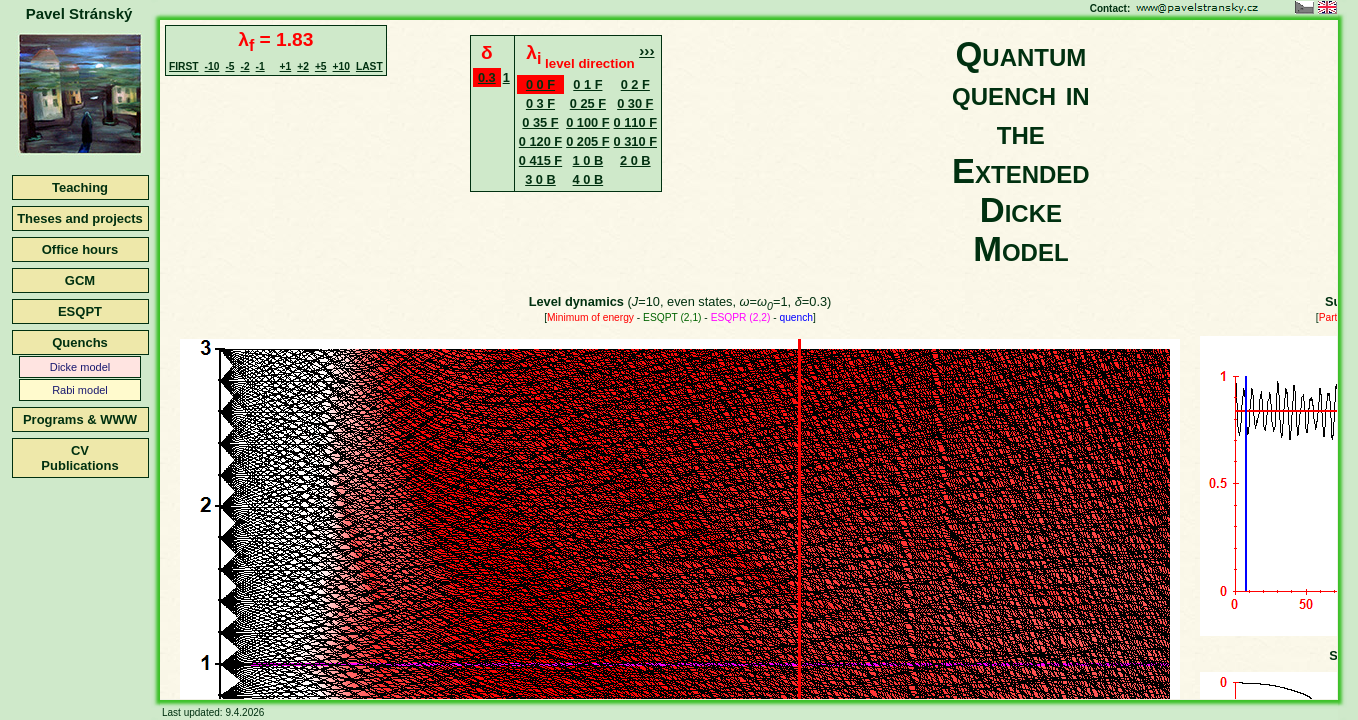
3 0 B (540, 179)
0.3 (487, 77)
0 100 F (587, 122)
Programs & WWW (80, 419)
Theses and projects (80, 218)
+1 (286, 66)
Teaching (80, 187)
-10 (212, 66)
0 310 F (635, 141)
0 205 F (587, 141)
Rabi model (80, 390)
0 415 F (540, 160)
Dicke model (80, 367)
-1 (260, 66)
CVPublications (79, 458)
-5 (229, 66)
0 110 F (635, 122)
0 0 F (540, 84)
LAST (369, 66)
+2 (303, 66)
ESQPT (80, 311)
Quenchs (80, 342)
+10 (341, 66)
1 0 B (588, 160)
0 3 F (540, 103)
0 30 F (635, 103)
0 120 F (540, 141)
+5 (321, 66)
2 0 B (635, 160)
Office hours (80, 249)
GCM (80, 280)
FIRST (184, 66)
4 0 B (588, 179)
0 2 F (635, 84)
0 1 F (587, 84)
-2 (244, 66)
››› (646, 50)
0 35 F (540, 122)
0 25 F (588, 103)
